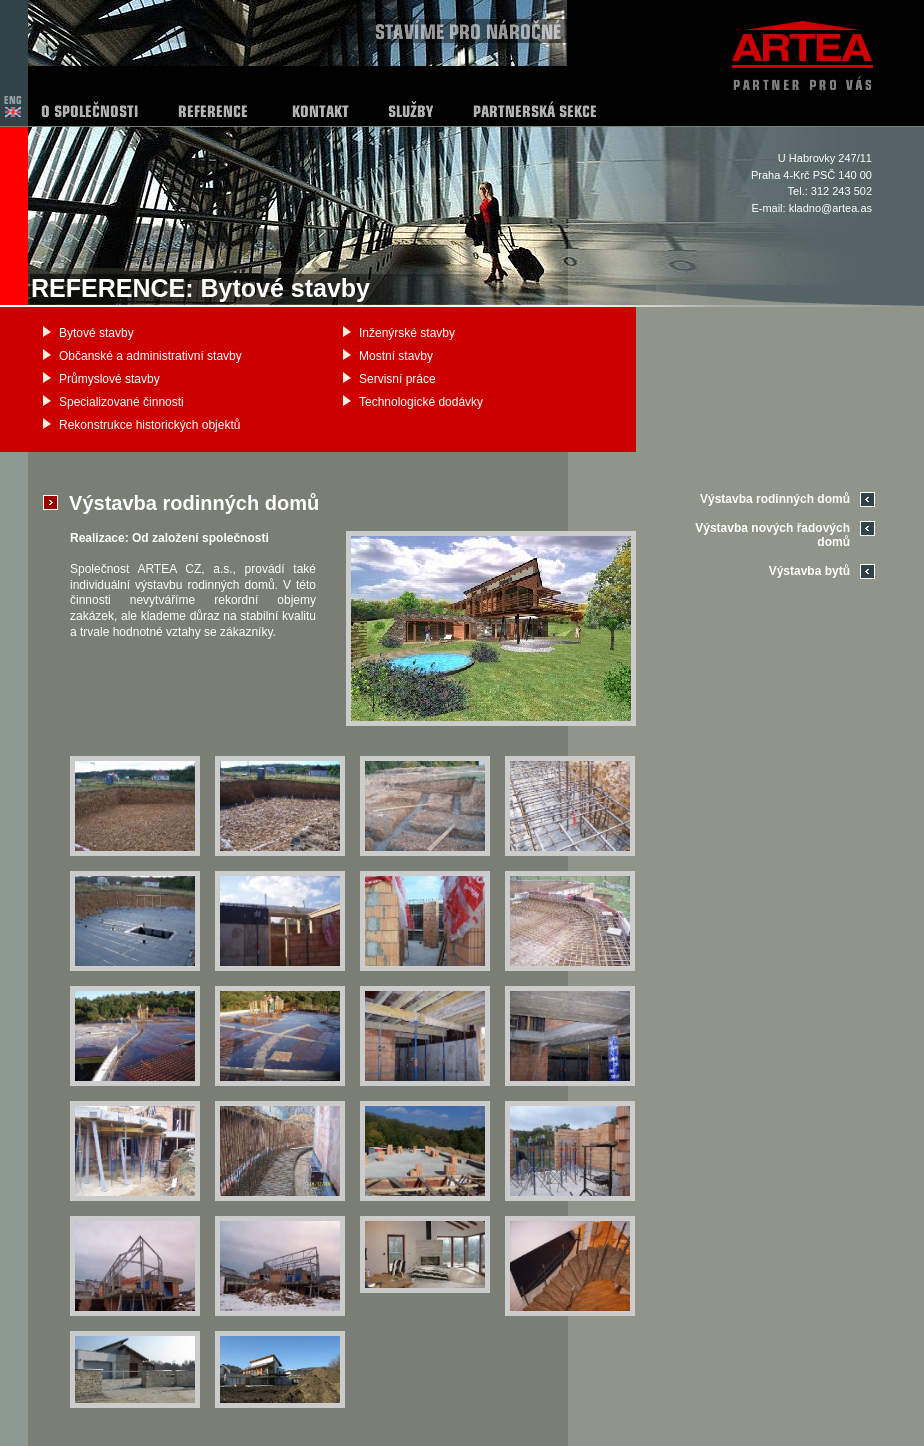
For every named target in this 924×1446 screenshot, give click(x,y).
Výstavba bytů (809, 571)
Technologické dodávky (421, 402)
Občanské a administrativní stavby (150, 356)
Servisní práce (397, 379)
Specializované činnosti (121, 402)
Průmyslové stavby (109, 379)
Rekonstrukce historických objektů (149, 425)
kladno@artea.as (830, 208)
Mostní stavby (396, 356)
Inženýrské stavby (407, 333)
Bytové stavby (96, 333)
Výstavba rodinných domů (775, 499)
